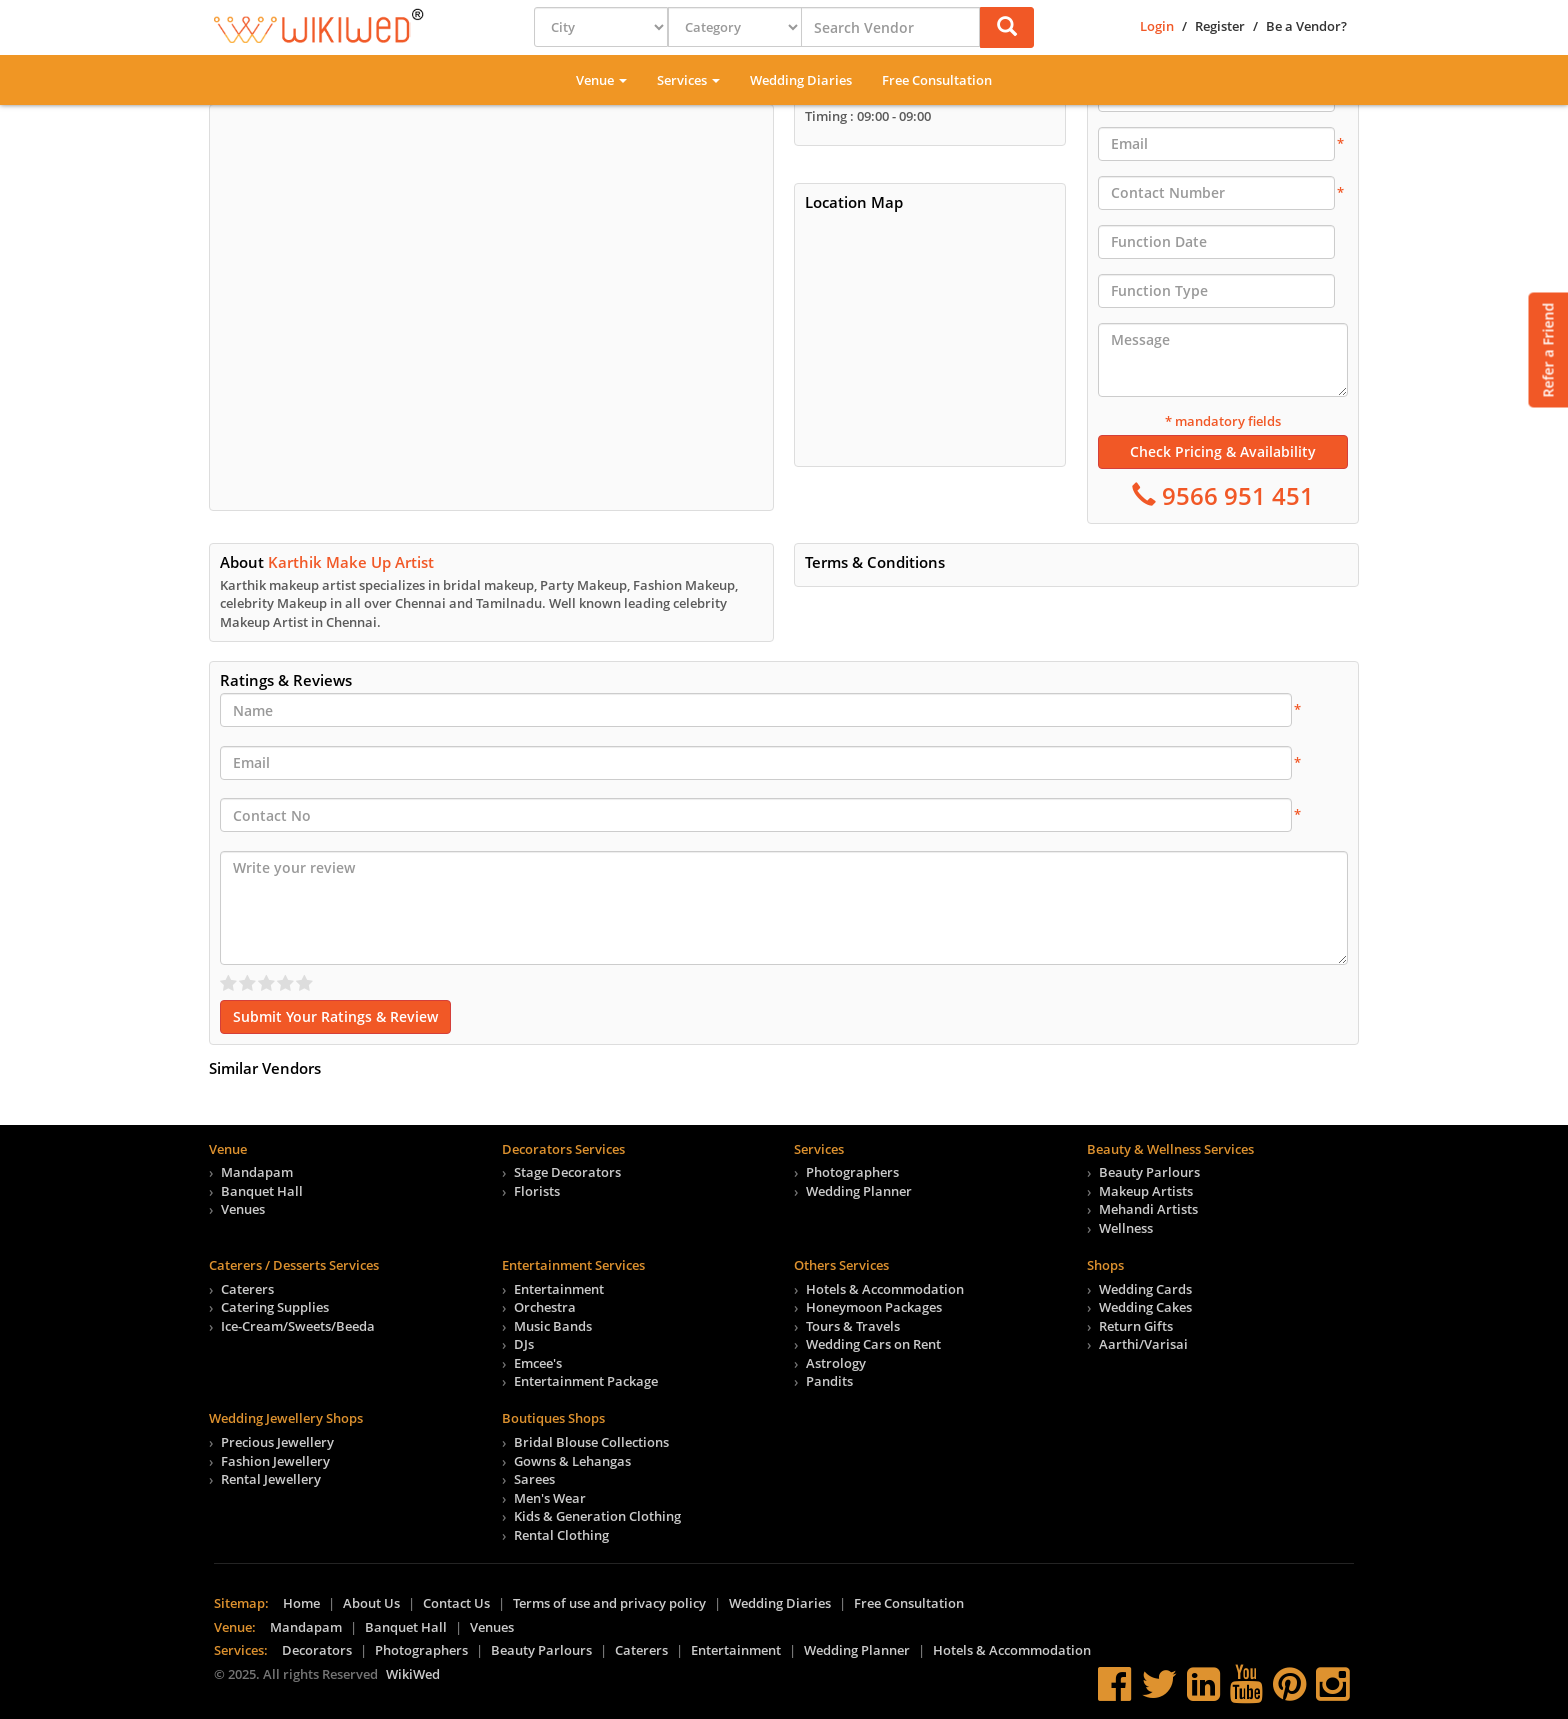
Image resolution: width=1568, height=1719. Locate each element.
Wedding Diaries (801, 80)
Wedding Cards (1145, 1289)
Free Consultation (937, 80)
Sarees (534, 1479)
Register (1220, 26)
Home (301, 1603)
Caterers (247, 1289)
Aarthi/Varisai (1143, 1344)
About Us (371, 1603)
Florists (537, 1191)
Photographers (852, 1172)
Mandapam (257, 1172)
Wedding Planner (859, 1191)
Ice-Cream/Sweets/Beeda (298, 1326)
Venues (243, 1209)
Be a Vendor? (1306, 26)
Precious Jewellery (277, 1442)
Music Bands (553, 1326)
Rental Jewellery (271, 1479)
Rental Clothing (561, 1535)
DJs (524, 1344)
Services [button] (688, 80)
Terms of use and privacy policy (609, 1603)
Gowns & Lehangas (572, 1461)
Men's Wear (550, 1498)
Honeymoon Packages (874, 1307)
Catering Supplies (275, 1307)
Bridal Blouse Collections (591, 1442)
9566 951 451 (1235, 495)
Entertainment (559, 1289)
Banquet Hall (262, 1191)
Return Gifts (1136, 1326)
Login (1157, 26)
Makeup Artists (1146, 1191)
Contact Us (456, 1603)
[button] (1007, 27)
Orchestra (545, 1307)
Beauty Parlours (1149, 1172)
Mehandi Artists (1148, 1209)
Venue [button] (601, 80)
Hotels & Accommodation (885, 1289)
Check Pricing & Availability (1223, 451)
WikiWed (413, 1674)
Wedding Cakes (1145, 1307)
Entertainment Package (586, 1381)
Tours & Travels (853, 1326)
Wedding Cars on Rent (873, 1344)
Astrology (836, 1363)
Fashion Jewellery (275, 1461)
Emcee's (538, 1363)
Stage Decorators (567, 1172)
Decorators (317, 1650)
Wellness (1126, 1228)
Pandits (829, 1381)
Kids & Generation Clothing (597, 1516)
